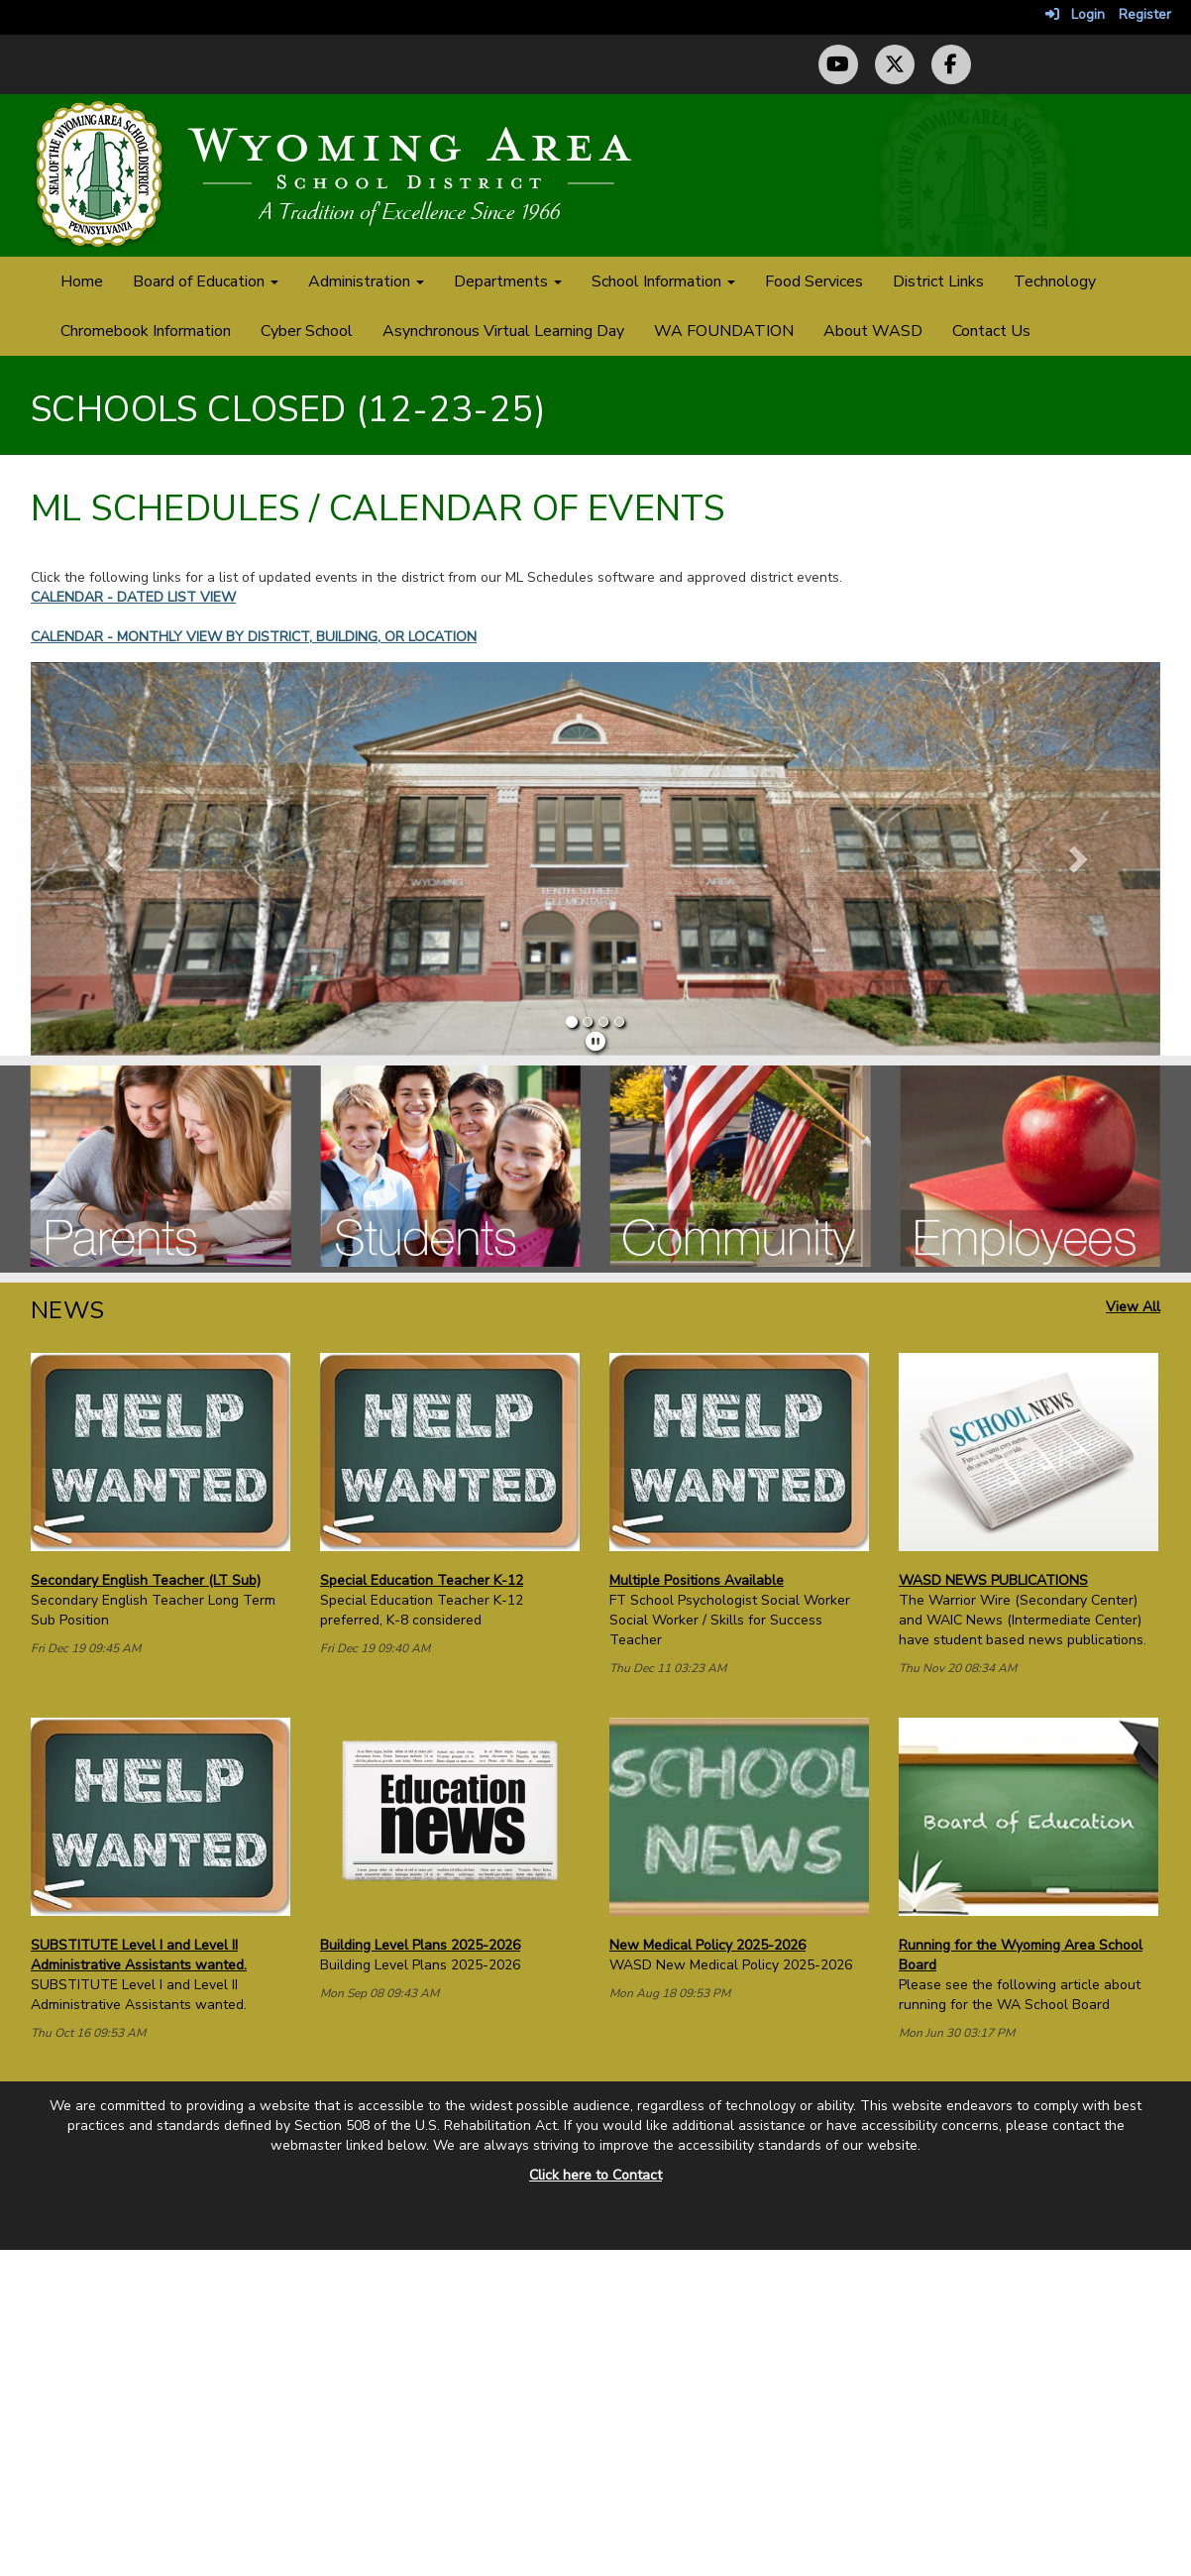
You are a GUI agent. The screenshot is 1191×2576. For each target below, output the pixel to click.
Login (1075, 14)
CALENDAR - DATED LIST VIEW (133, 597)
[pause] (595, 1042)
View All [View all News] (1133, 1306)
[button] (115, 859)
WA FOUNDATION (724, 331)
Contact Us (991, 331)
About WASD (872, 331)
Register (1145, 14)
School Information (663, 281)
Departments (508, 281)
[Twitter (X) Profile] (895, 64)
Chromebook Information (145, 331)
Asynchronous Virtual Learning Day (503, 331)
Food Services (814, 281)
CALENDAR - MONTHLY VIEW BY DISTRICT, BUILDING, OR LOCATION (254, 636)
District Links (938, 281)
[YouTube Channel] (838, 64)
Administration (366, 281)
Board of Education (205, 281)
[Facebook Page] (951, 64)
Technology (1055, 281)
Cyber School (307, 331)
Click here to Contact (595, 2175)
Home (81, 281)
